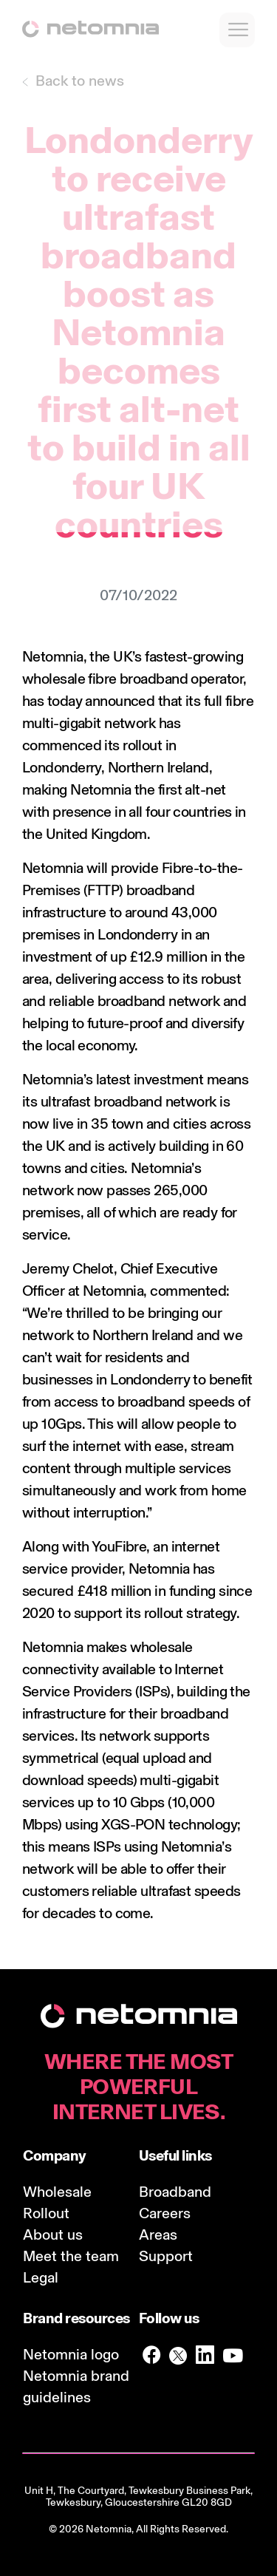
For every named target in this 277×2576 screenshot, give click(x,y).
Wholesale (57, 2192)
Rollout (46, 2213)
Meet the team (71, 2256)
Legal (40, 2277)
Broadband (175, 2192)
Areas (158, 2234)
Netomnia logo (71, 2354)
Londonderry (61, 767)
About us (53, 2234)
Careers (165, 2213)
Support (166, 2256)
